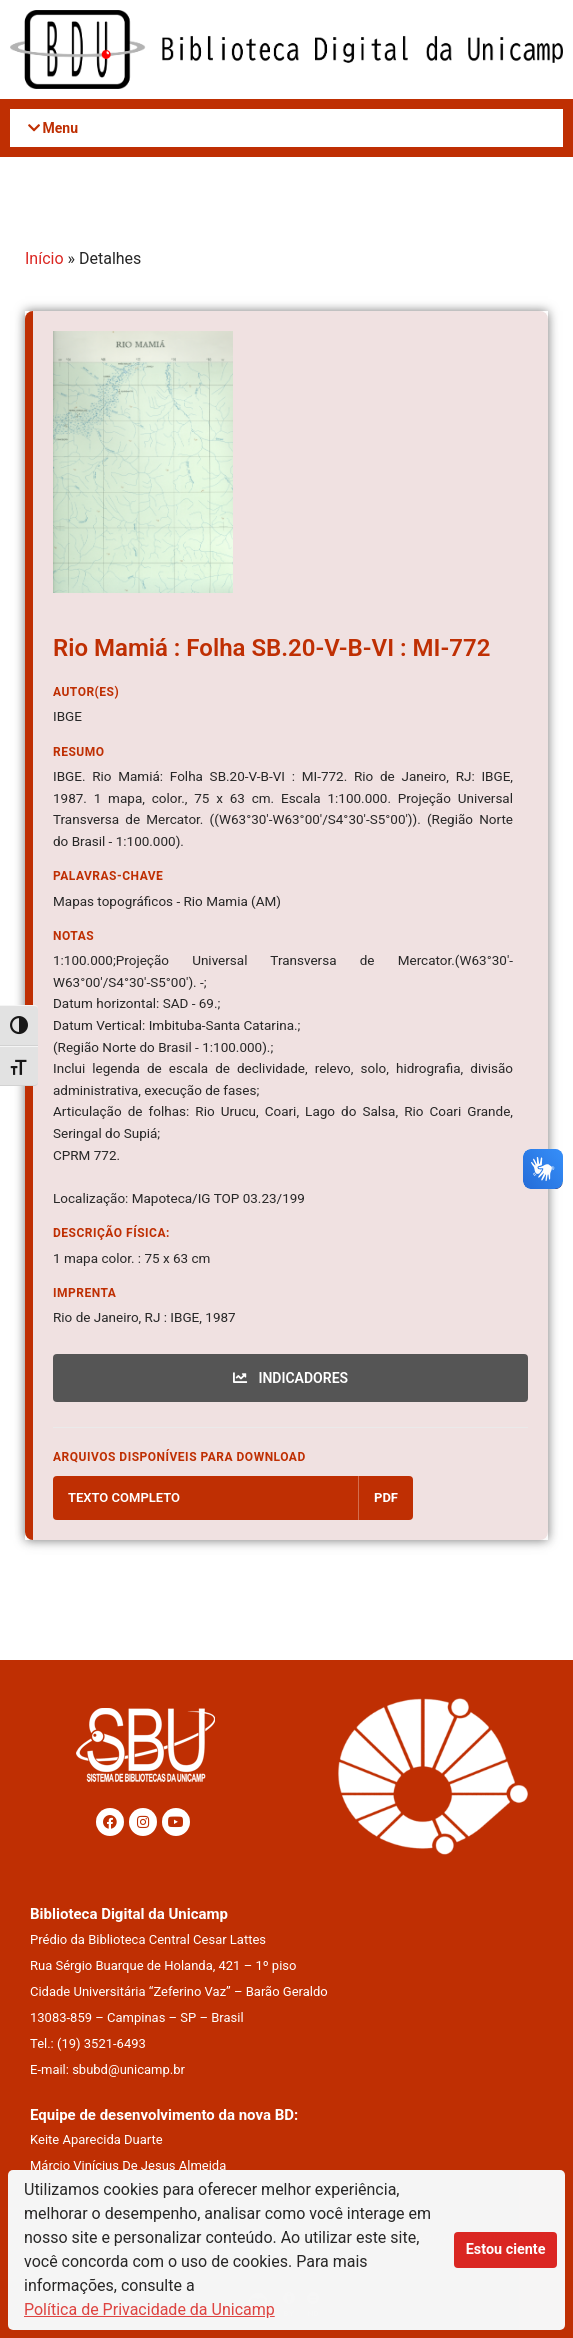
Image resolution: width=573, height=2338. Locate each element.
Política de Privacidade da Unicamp (149, 2309)
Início (44, 258)
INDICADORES (290, 1378)
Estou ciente (506, 2249)
